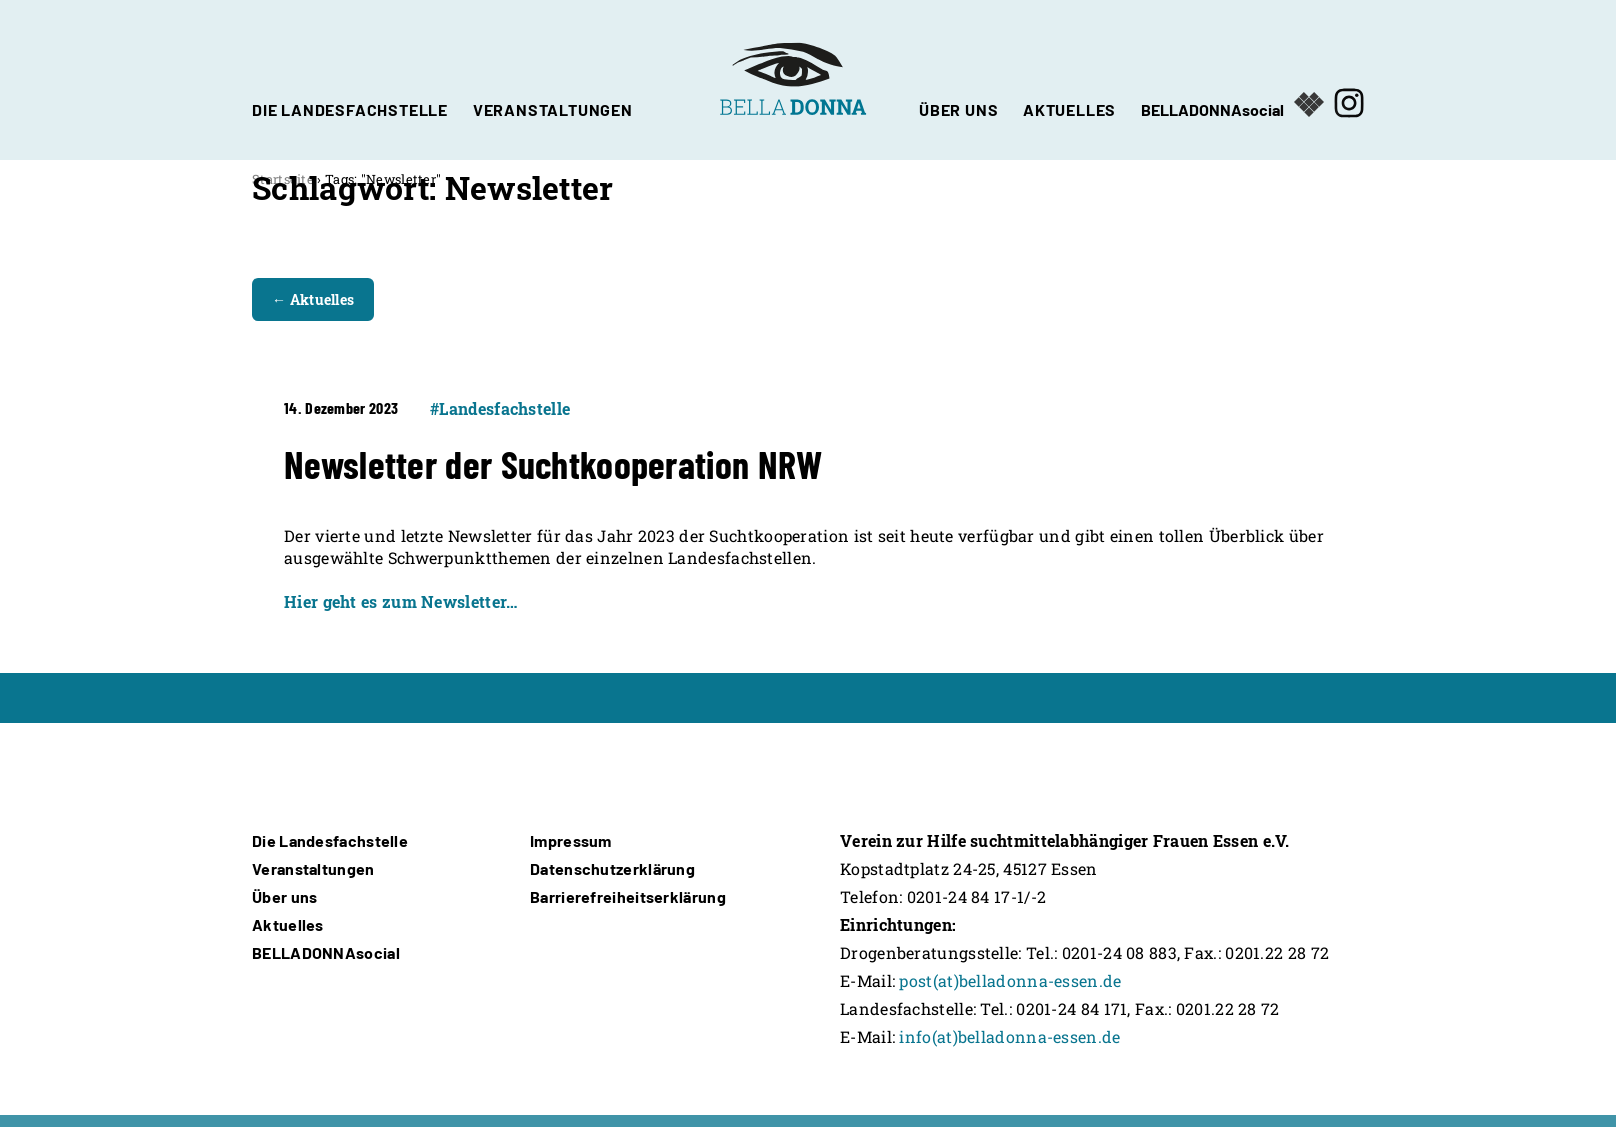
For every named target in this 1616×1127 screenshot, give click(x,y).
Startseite (283, 179)
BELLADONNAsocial (1212, 108)
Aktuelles (288, 924)
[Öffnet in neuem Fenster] (1349, 80)
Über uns (284, 896)
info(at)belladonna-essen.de (1009, 1036)
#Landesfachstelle (500, 408)
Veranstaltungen (313, 868)
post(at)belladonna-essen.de (1010, 980)
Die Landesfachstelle (330, 840)
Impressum (571, 840)
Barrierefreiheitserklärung (628, 896)
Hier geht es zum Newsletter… (400, 601)
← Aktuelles (313, 299)
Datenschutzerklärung (612, 868)
